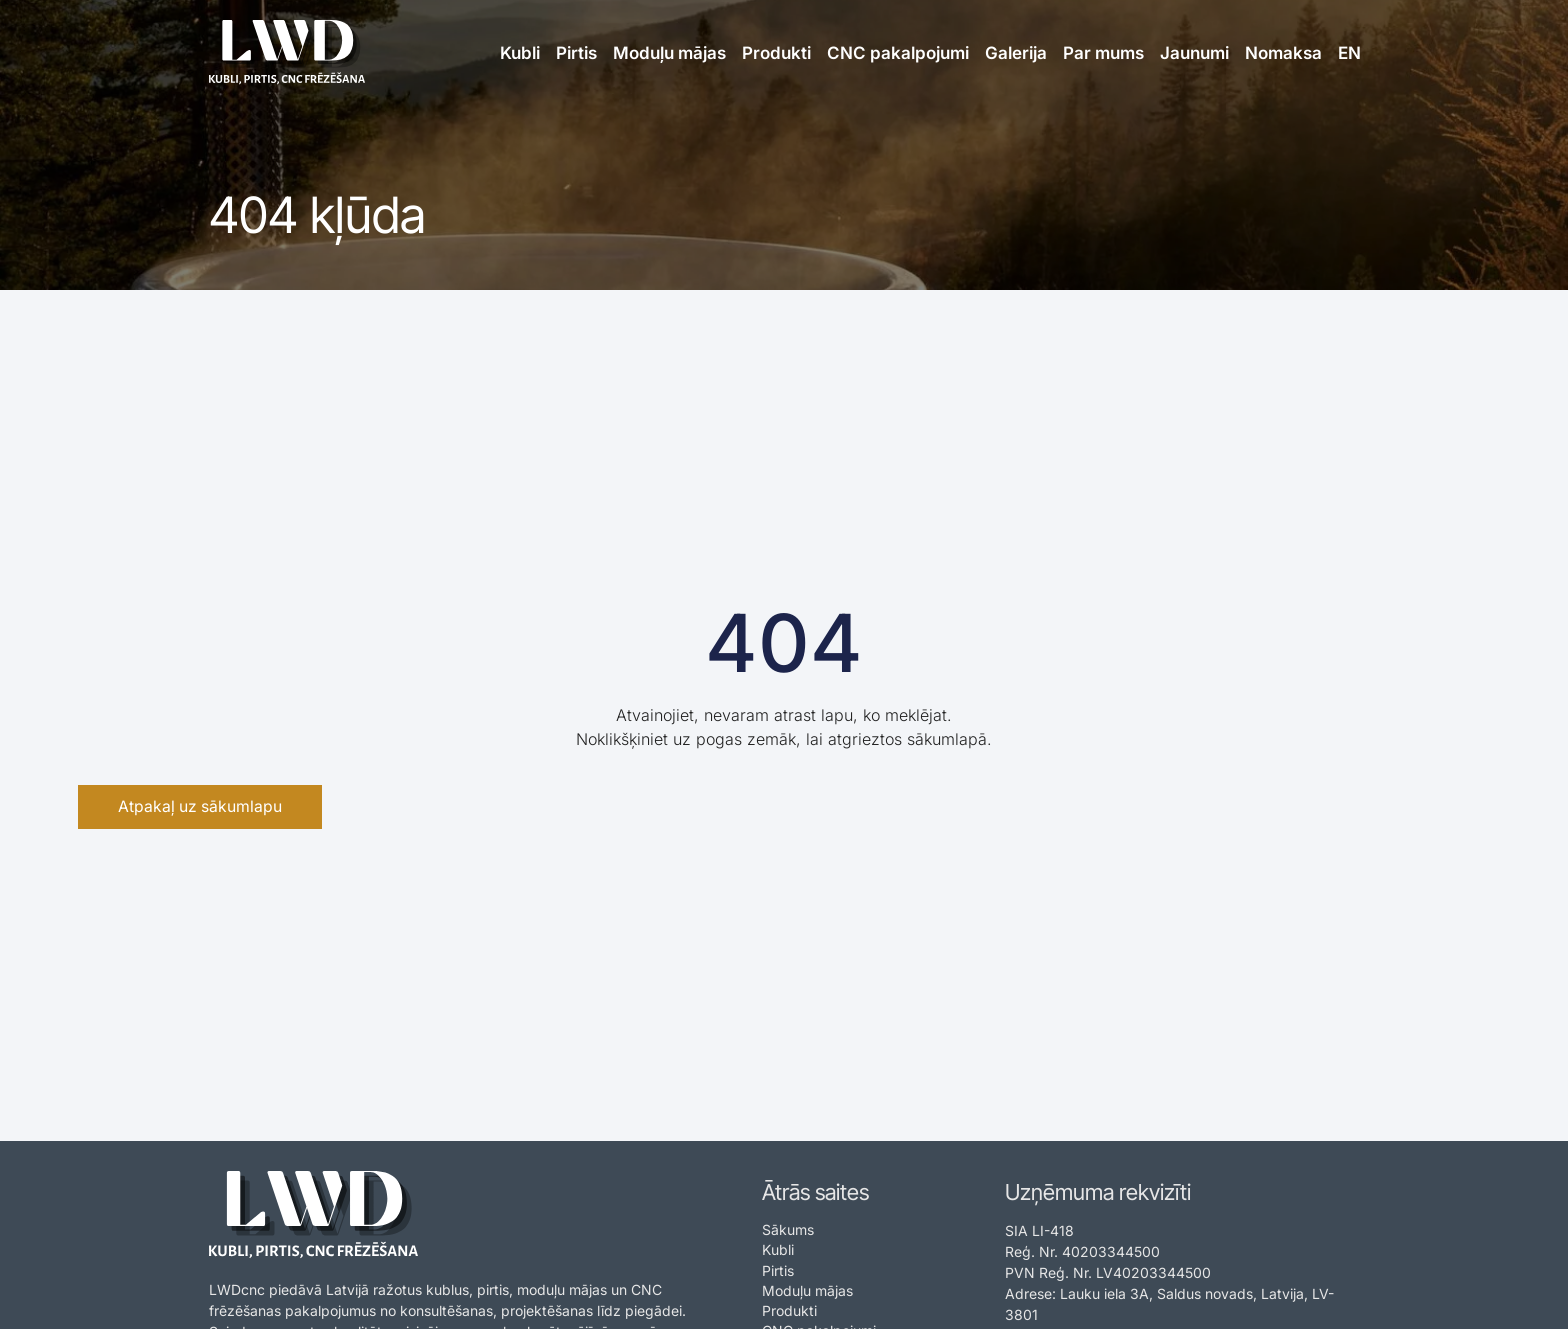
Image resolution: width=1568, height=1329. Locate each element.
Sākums (788, 1229)
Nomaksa (1283, 53)
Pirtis (576, 53)
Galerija (1016, 53)
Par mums (1103, 53)
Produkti (776, 53)
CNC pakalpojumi (898, 53)
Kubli (520, 53)
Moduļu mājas (669, 53)
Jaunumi (1194, 53)
